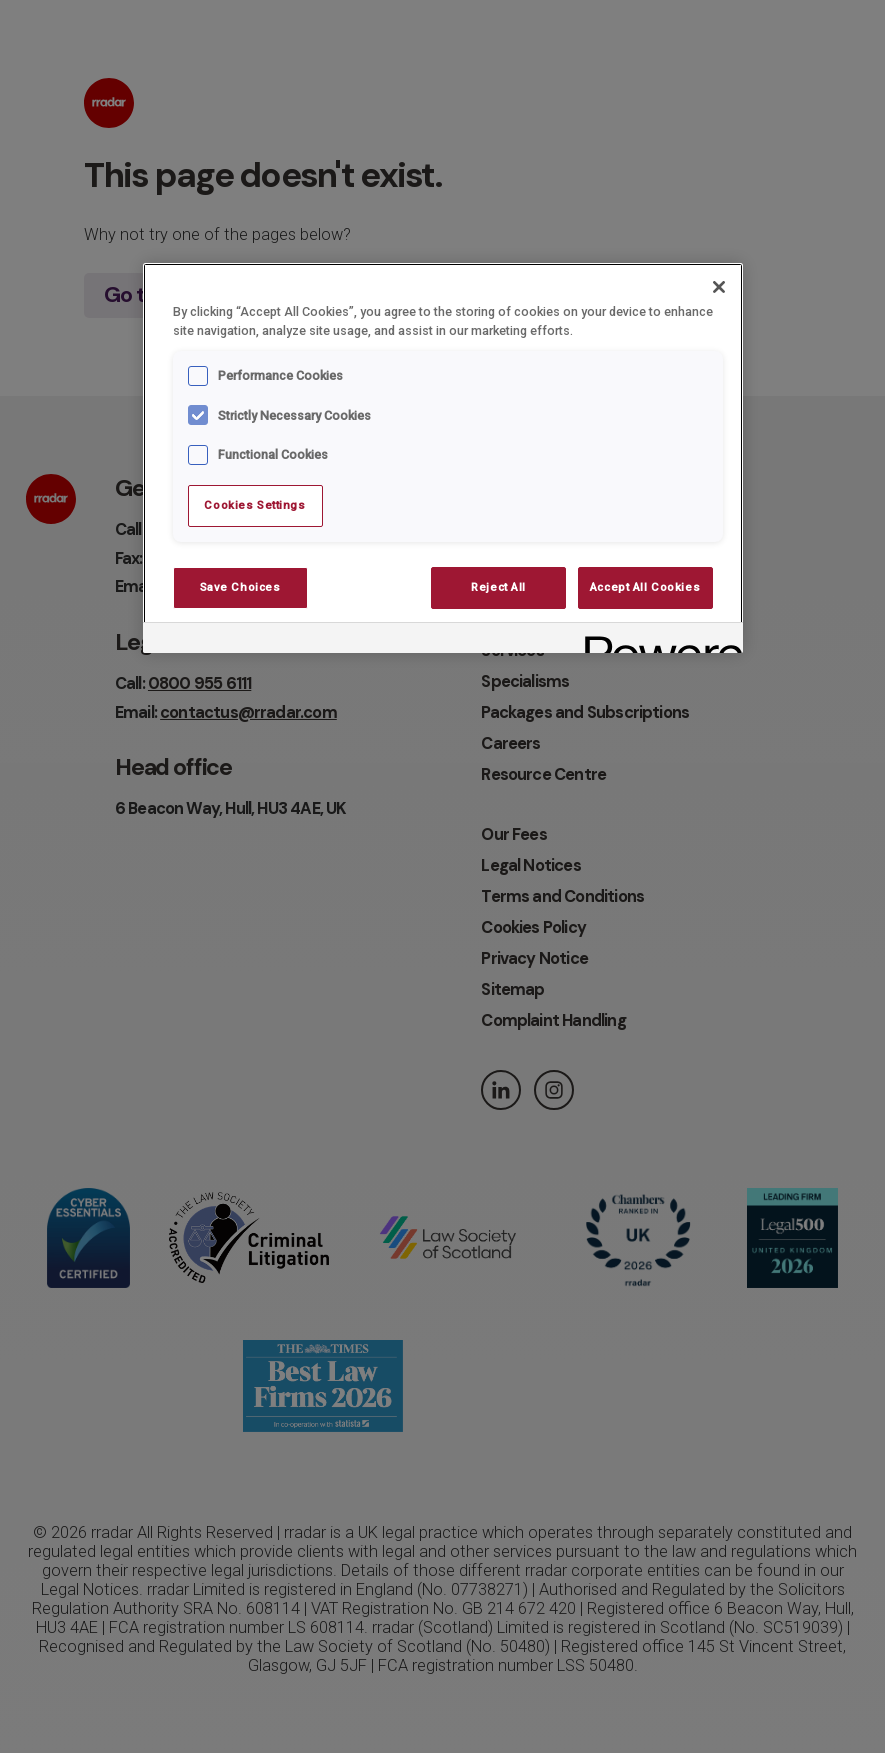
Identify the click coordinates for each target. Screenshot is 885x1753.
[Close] (719, 287)
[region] (443, 458)
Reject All (498, 587)
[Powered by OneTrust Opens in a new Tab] (657, 640)
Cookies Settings (254, 505)
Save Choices (240, 587)
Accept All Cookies (645, 587)
